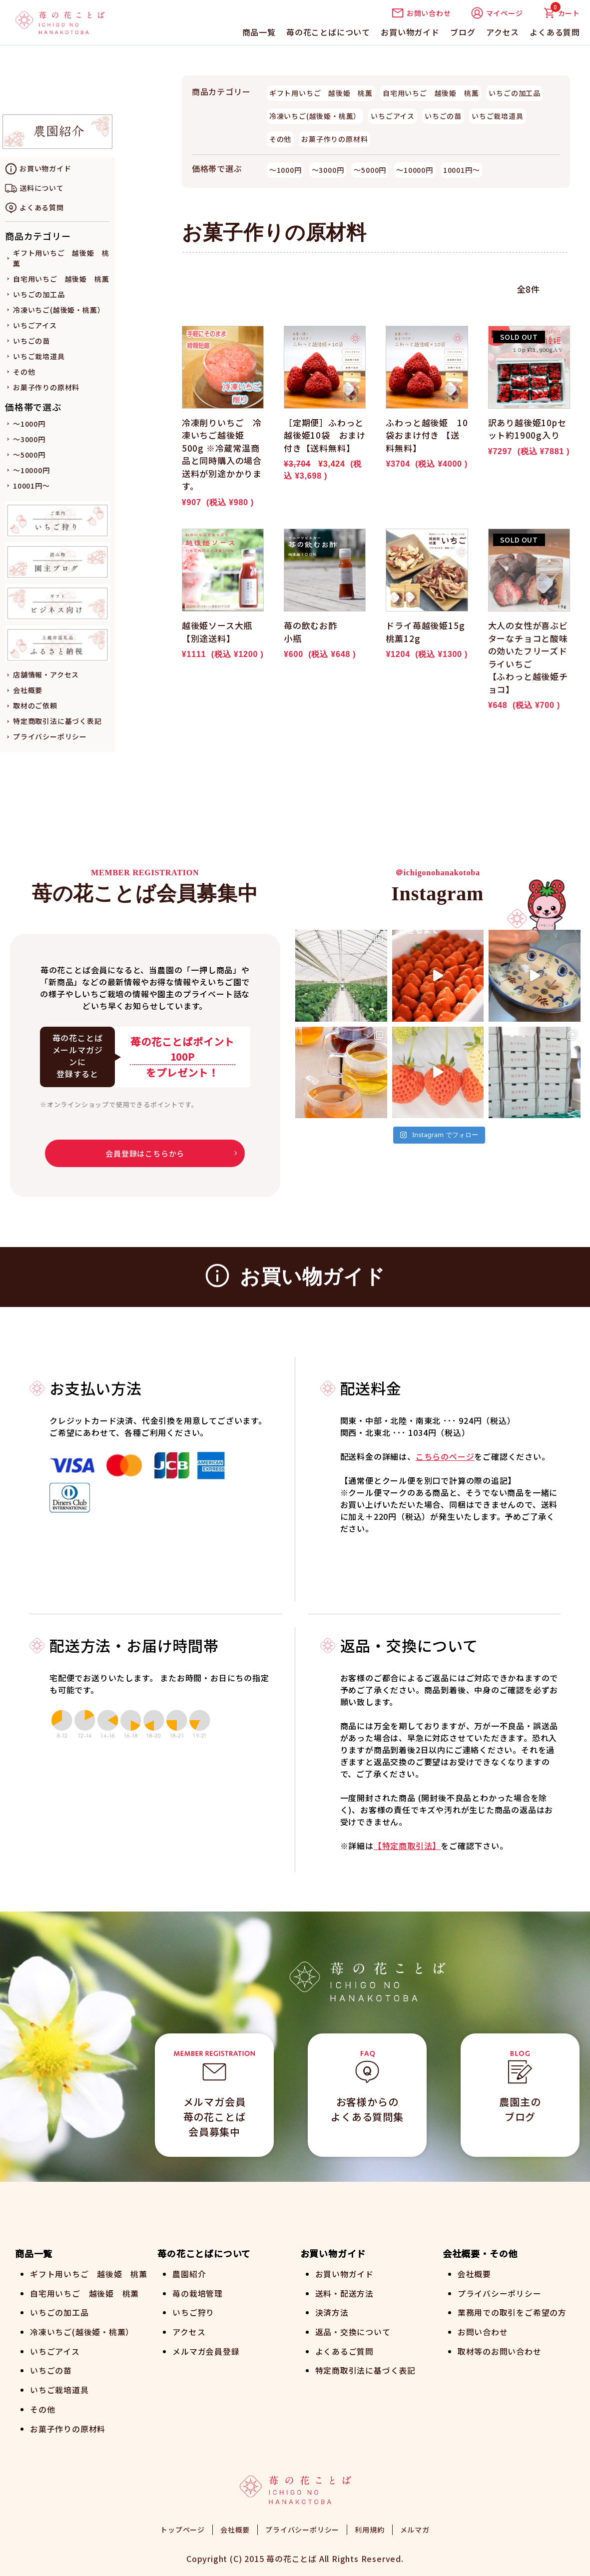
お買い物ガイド (410, 32)
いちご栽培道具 (39, 356)
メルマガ (415, 2526)
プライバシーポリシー (50, 736)
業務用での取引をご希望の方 (512, 2312)
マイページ (497, 13)
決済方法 (332, 2312)
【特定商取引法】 (407, 1846)
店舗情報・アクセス (46, 674)
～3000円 (29, 439)
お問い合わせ (421, 13)
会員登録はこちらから (144, 1153)
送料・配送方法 (344, 2293)
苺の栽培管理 (197, 2293)
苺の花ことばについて (328, 32)
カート (561, 13)
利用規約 (369, 2526)
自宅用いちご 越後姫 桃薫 (61, 279)
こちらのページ (445, 1456)
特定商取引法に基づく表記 (57, 721)
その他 (24, 372)
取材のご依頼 (35, 705)
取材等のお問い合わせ (500, 2350)
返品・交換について (353, 2331)
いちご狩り (193, 2312)
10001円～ (31, 486)
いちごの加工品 (39, 294)
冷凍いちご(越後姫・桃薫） (58, 310)
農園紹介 (189, 2274)
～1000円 (29, 424)
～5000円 (29, 455)
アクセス (502, 32)
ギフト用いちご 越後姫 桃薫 (321, 93)
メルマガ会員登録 (205, 2350)
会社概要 (27, 690)
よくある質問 (555, 32)
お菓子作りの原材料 (46, 387)
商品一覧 (259, 32)
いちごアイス (35, 325)
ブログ (462, 32)
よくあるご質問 (344, 2350)
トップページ (182, 2526)
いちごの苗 (31, 341)
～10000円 (31, 470)
